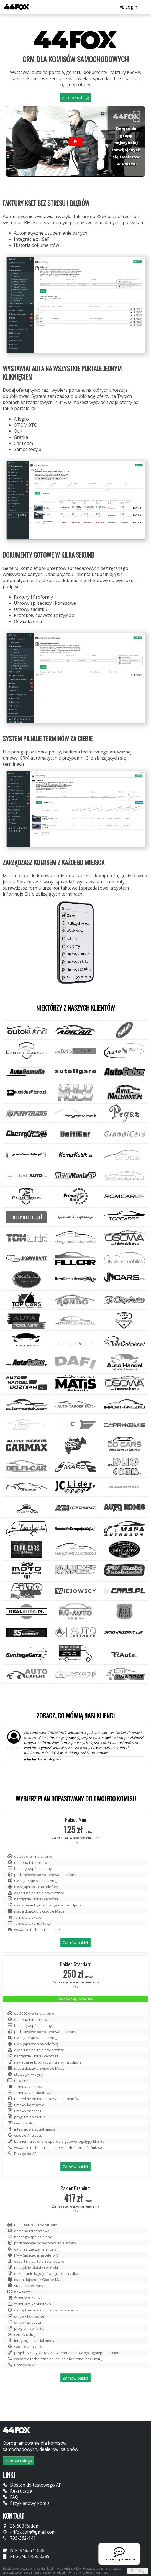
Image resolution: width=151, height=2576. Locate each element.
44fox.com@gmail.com (29, 2532)
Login (128, 7)
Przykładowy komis (26, 2503)
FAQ (10, 2497)
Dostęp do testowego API (33, 2485)
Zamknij (137, 2571)
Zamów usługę (75, 97)
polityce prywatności (95, 2572)
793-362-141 (19, 2538)
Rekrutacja (17, 2491)
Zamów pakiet (75, 1942)
